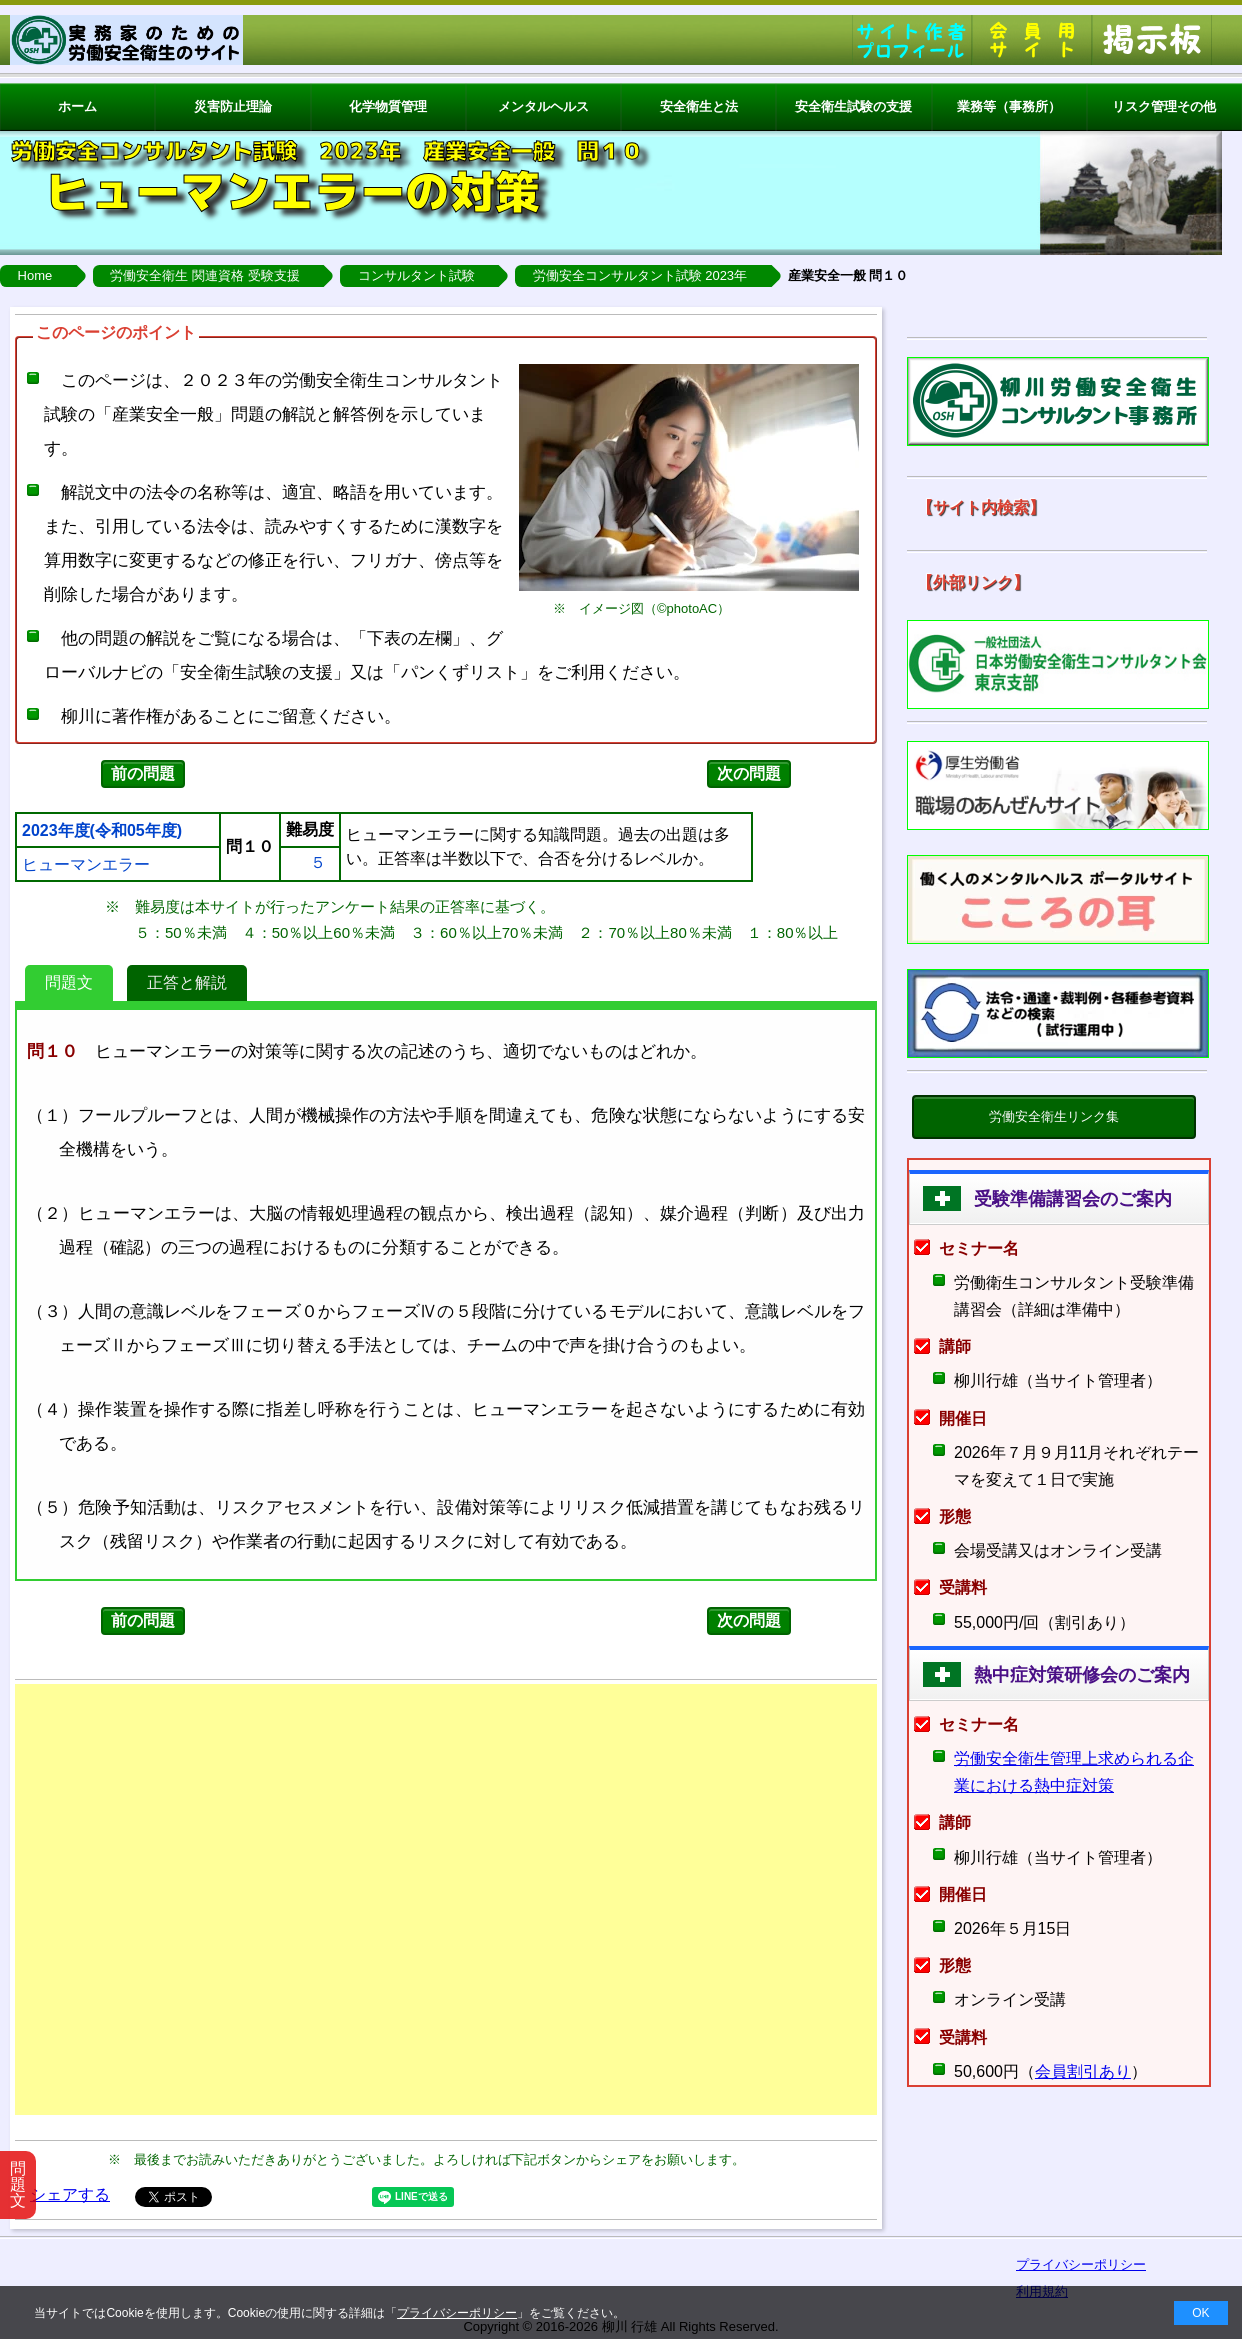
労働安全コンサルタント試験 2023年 (640, 275)
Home (35, 275)
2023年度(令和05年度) (102, 831)
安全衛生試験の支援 (853, 106)
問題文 (69, 982)
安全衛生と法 (699, 106)
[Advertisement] (446, 1899)
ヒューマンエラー (86, 865)
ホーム (77, 106)
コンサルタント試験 (416, 275)
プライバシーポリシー (457, 2313)
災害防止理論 (233, 106)
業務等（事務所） (1009, 106)
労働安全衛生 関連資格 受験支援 (204, 275)
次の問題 (749, 773)
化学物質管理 (388, 106)
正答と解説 (187, 982)
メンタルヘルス (543, 106)
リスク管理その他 (1164, 106)
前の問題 (143, 773)
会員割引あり (1083, 2071)
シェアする (70, 2194)
